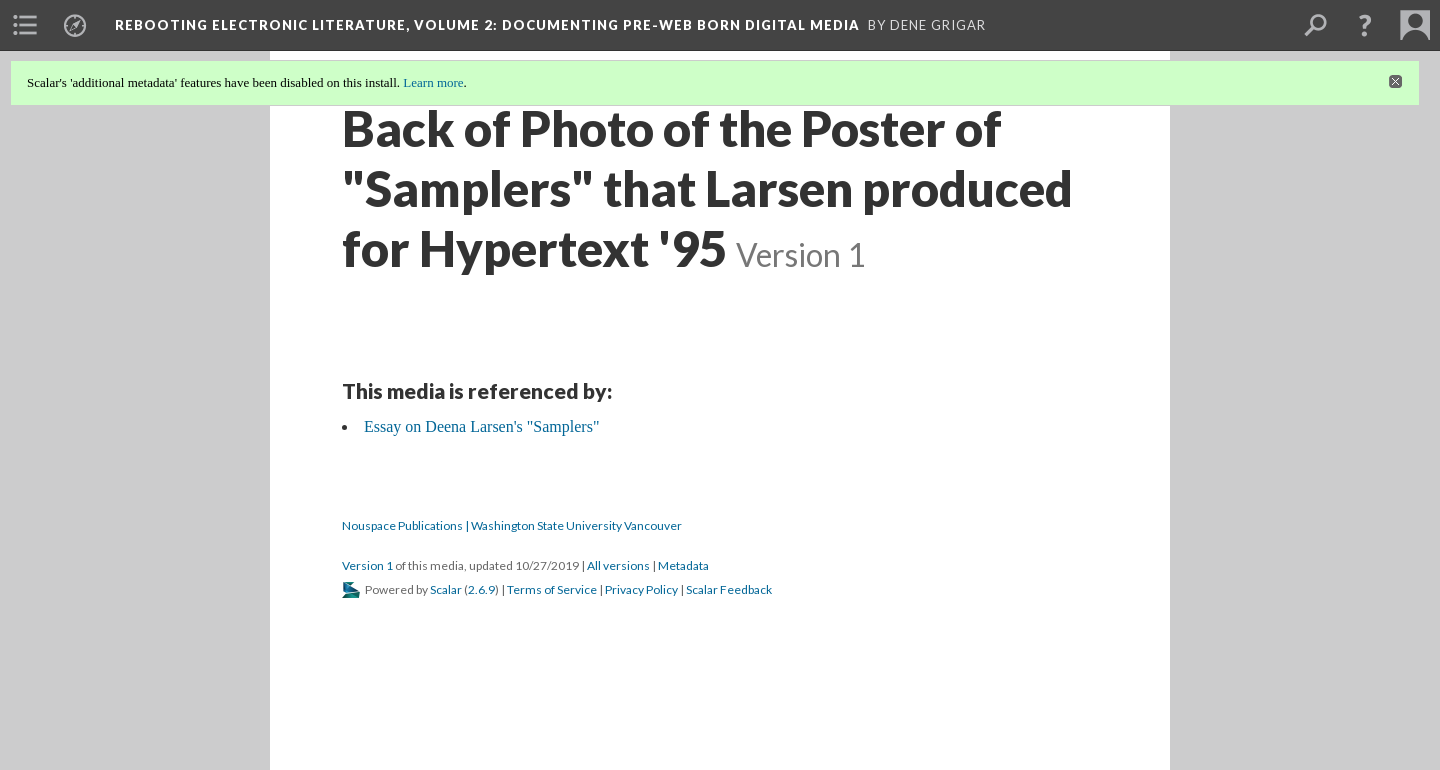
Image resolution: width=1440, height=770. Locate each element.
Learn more (433, 82)
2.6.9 (481, 589)
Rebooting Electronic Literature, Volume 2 (487, 25)
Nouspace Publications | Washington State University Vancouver (512, 525)
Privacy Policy (641, 589)
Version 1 (367, 565)
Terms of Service (552, 589)
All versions (618, 565)
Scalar (446, 589)
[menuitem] (25, 25)
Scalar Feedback (729, 589)
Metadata (683, 565)
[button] (1365, 25)
